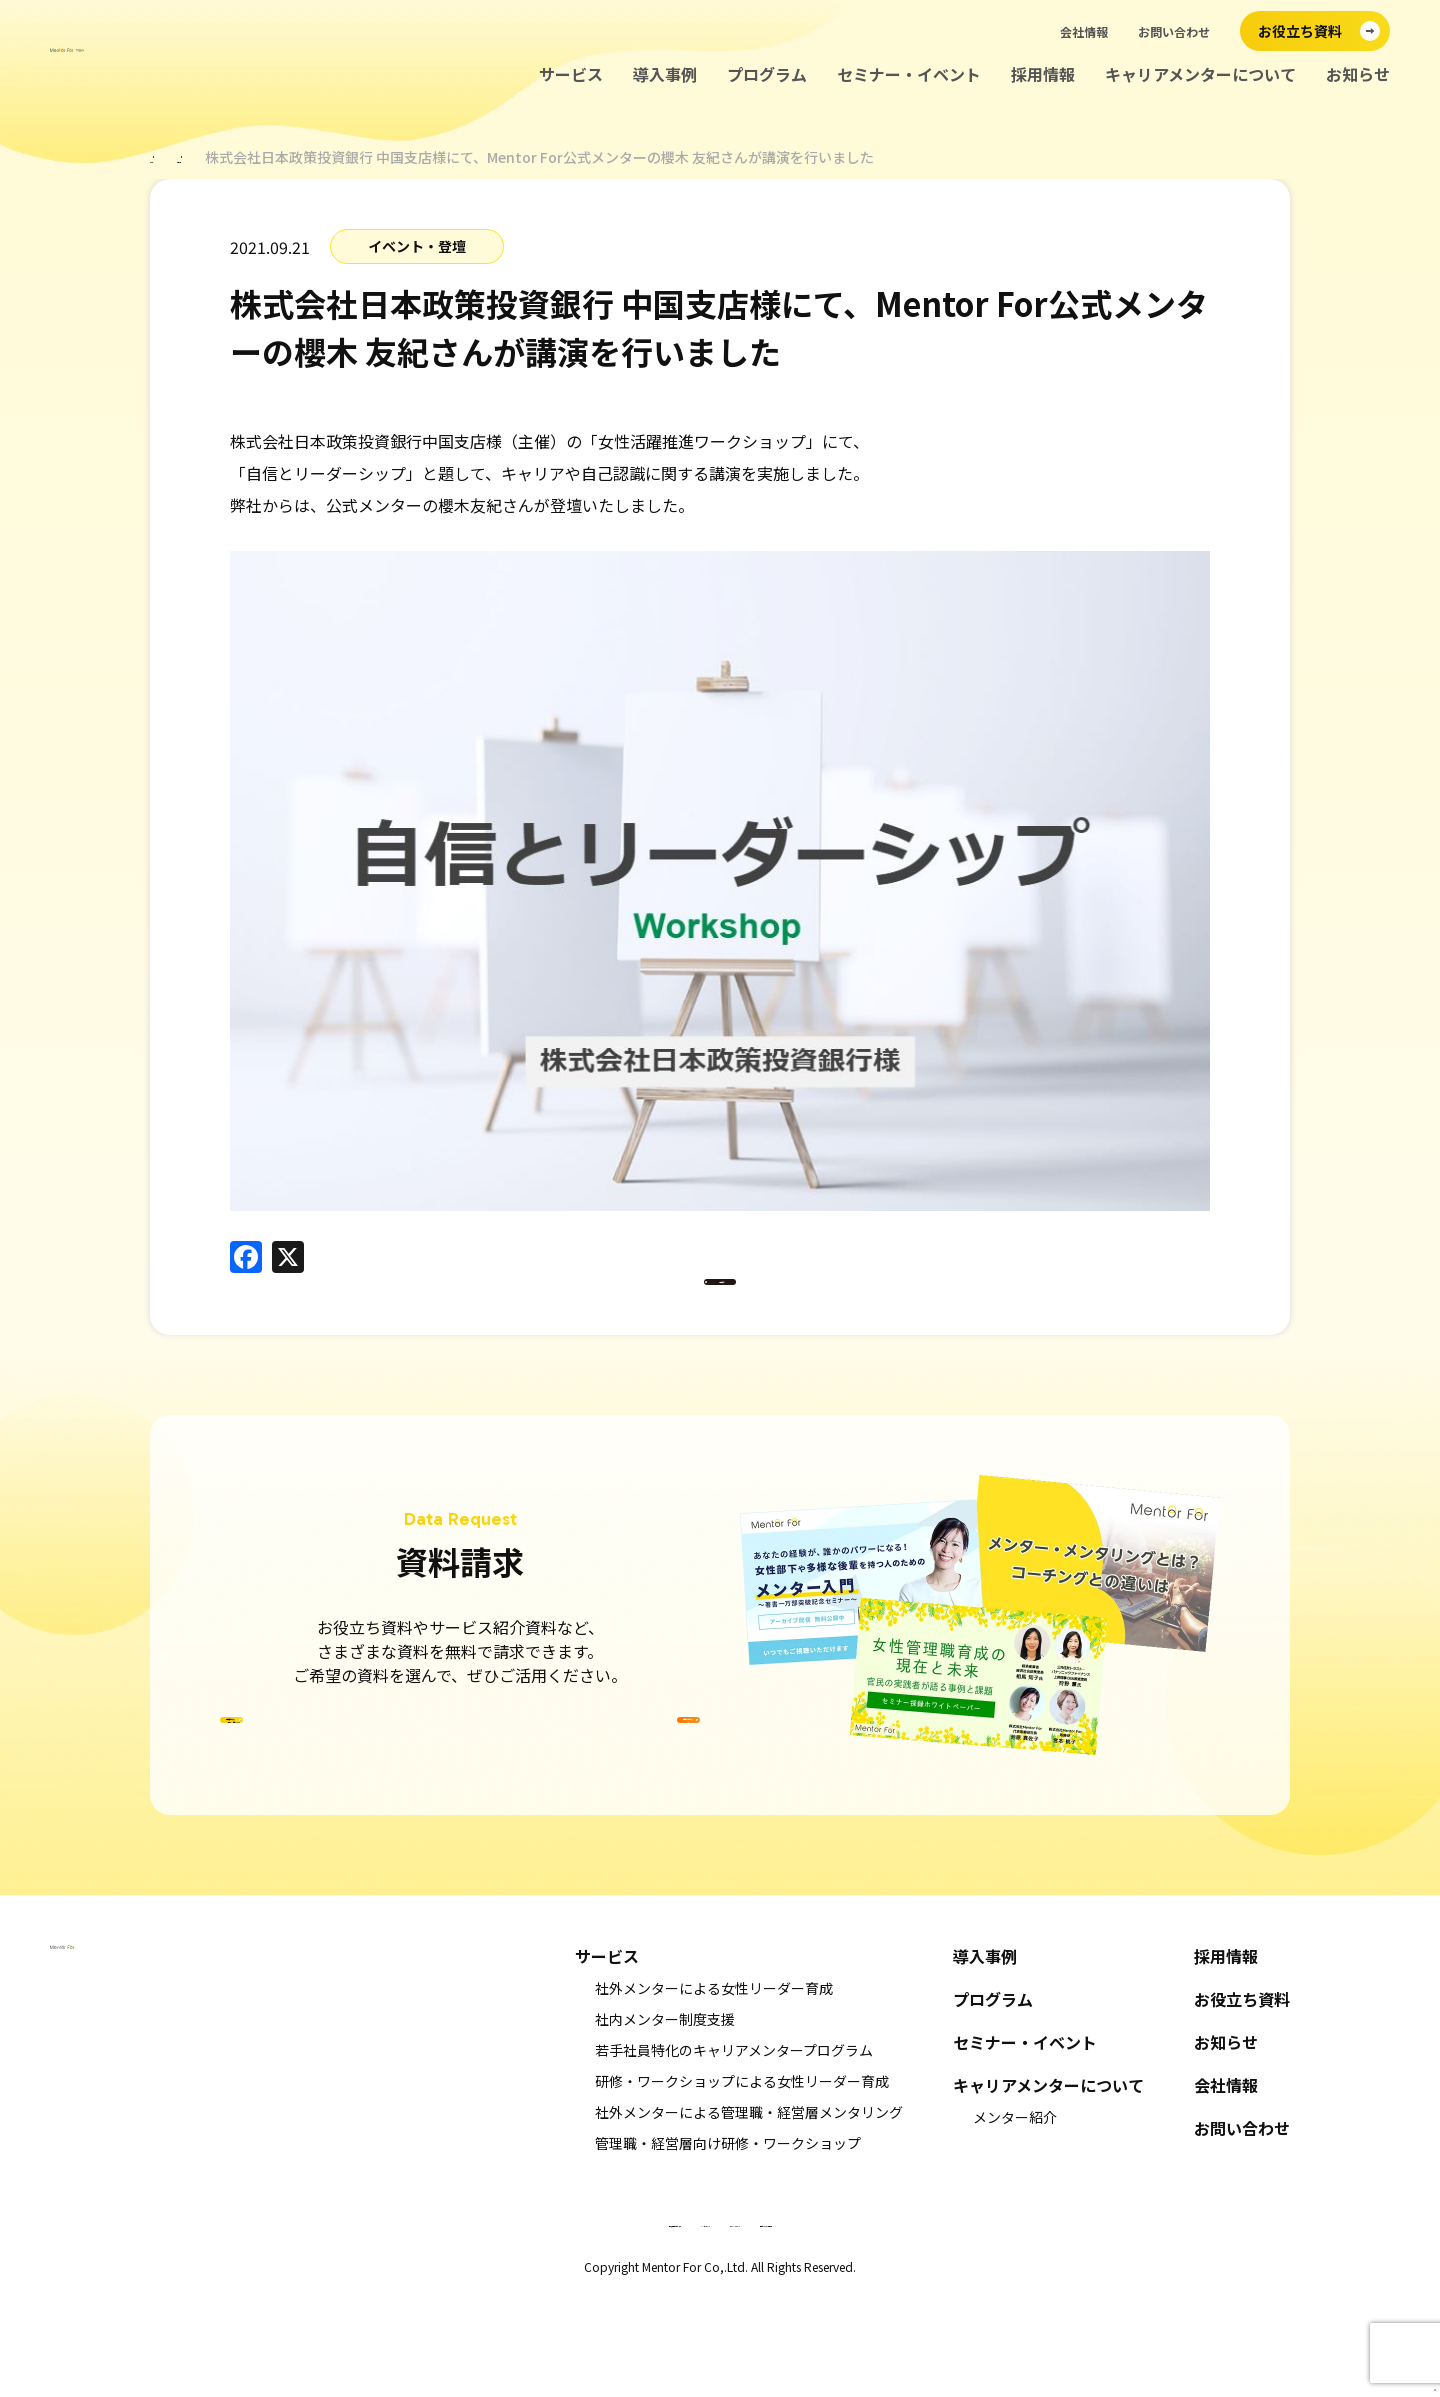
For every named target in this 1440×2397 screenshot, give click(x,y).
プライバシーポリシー (785, 2324)
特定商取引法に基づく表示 (505, 2324)
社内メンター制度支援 (665, 2122)
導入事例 (665, 74)
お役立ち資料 (1242, 2102)
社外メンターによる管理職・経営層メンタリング (749, 2215)
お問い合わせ (1174, 31)
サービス (571, 74)
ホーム (171, 157)
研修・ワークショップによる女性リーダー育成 (742, 2184)
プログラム (767, 74)
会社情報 (1084, 31)
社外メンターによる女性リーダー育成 (714, 2091)
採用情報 (1043, 74)
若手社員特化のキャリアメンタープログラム (734, 2153)
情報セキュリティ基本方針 (936, 2324)
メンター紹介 (1015, 2220)
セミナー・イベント (909, 74)
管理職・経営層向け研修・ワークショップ (728, 2246)
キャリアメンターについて (1200, 74)
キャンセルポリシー (651, 2324)
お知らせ (1358, 74)
